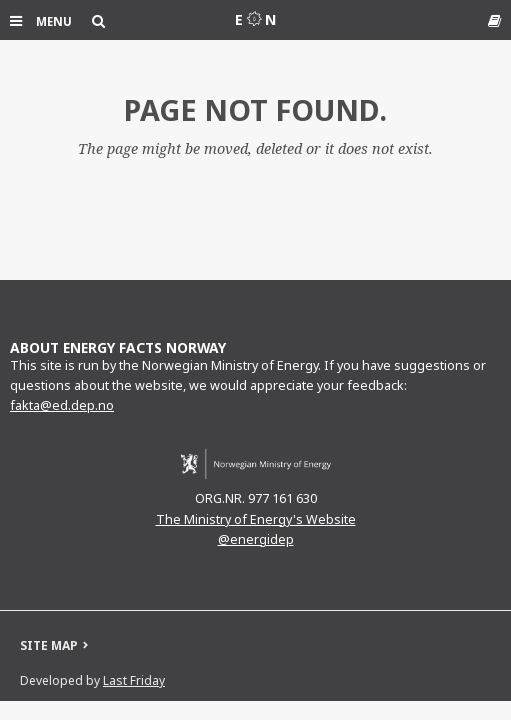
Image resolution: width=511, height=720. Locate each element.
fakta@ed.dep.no (62, 405)
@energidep (256, 539)
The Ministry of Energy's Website (256, 519)
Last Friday (134, 680)
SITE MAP (49, 645)
